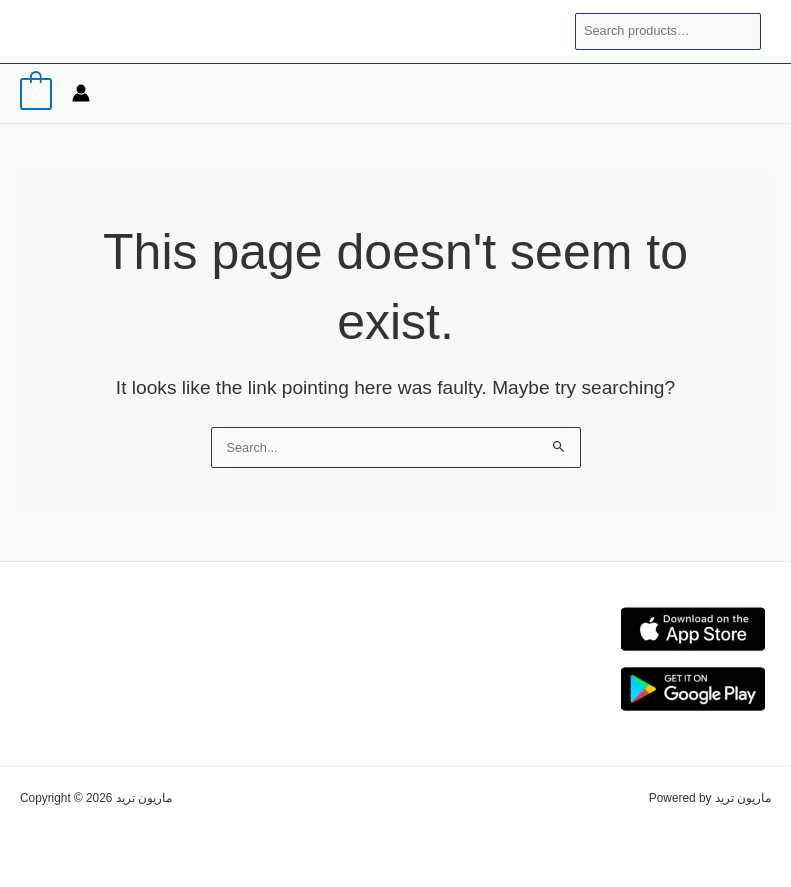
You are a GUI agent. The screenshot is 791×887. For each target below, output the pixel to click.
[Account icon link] (81, 93)
